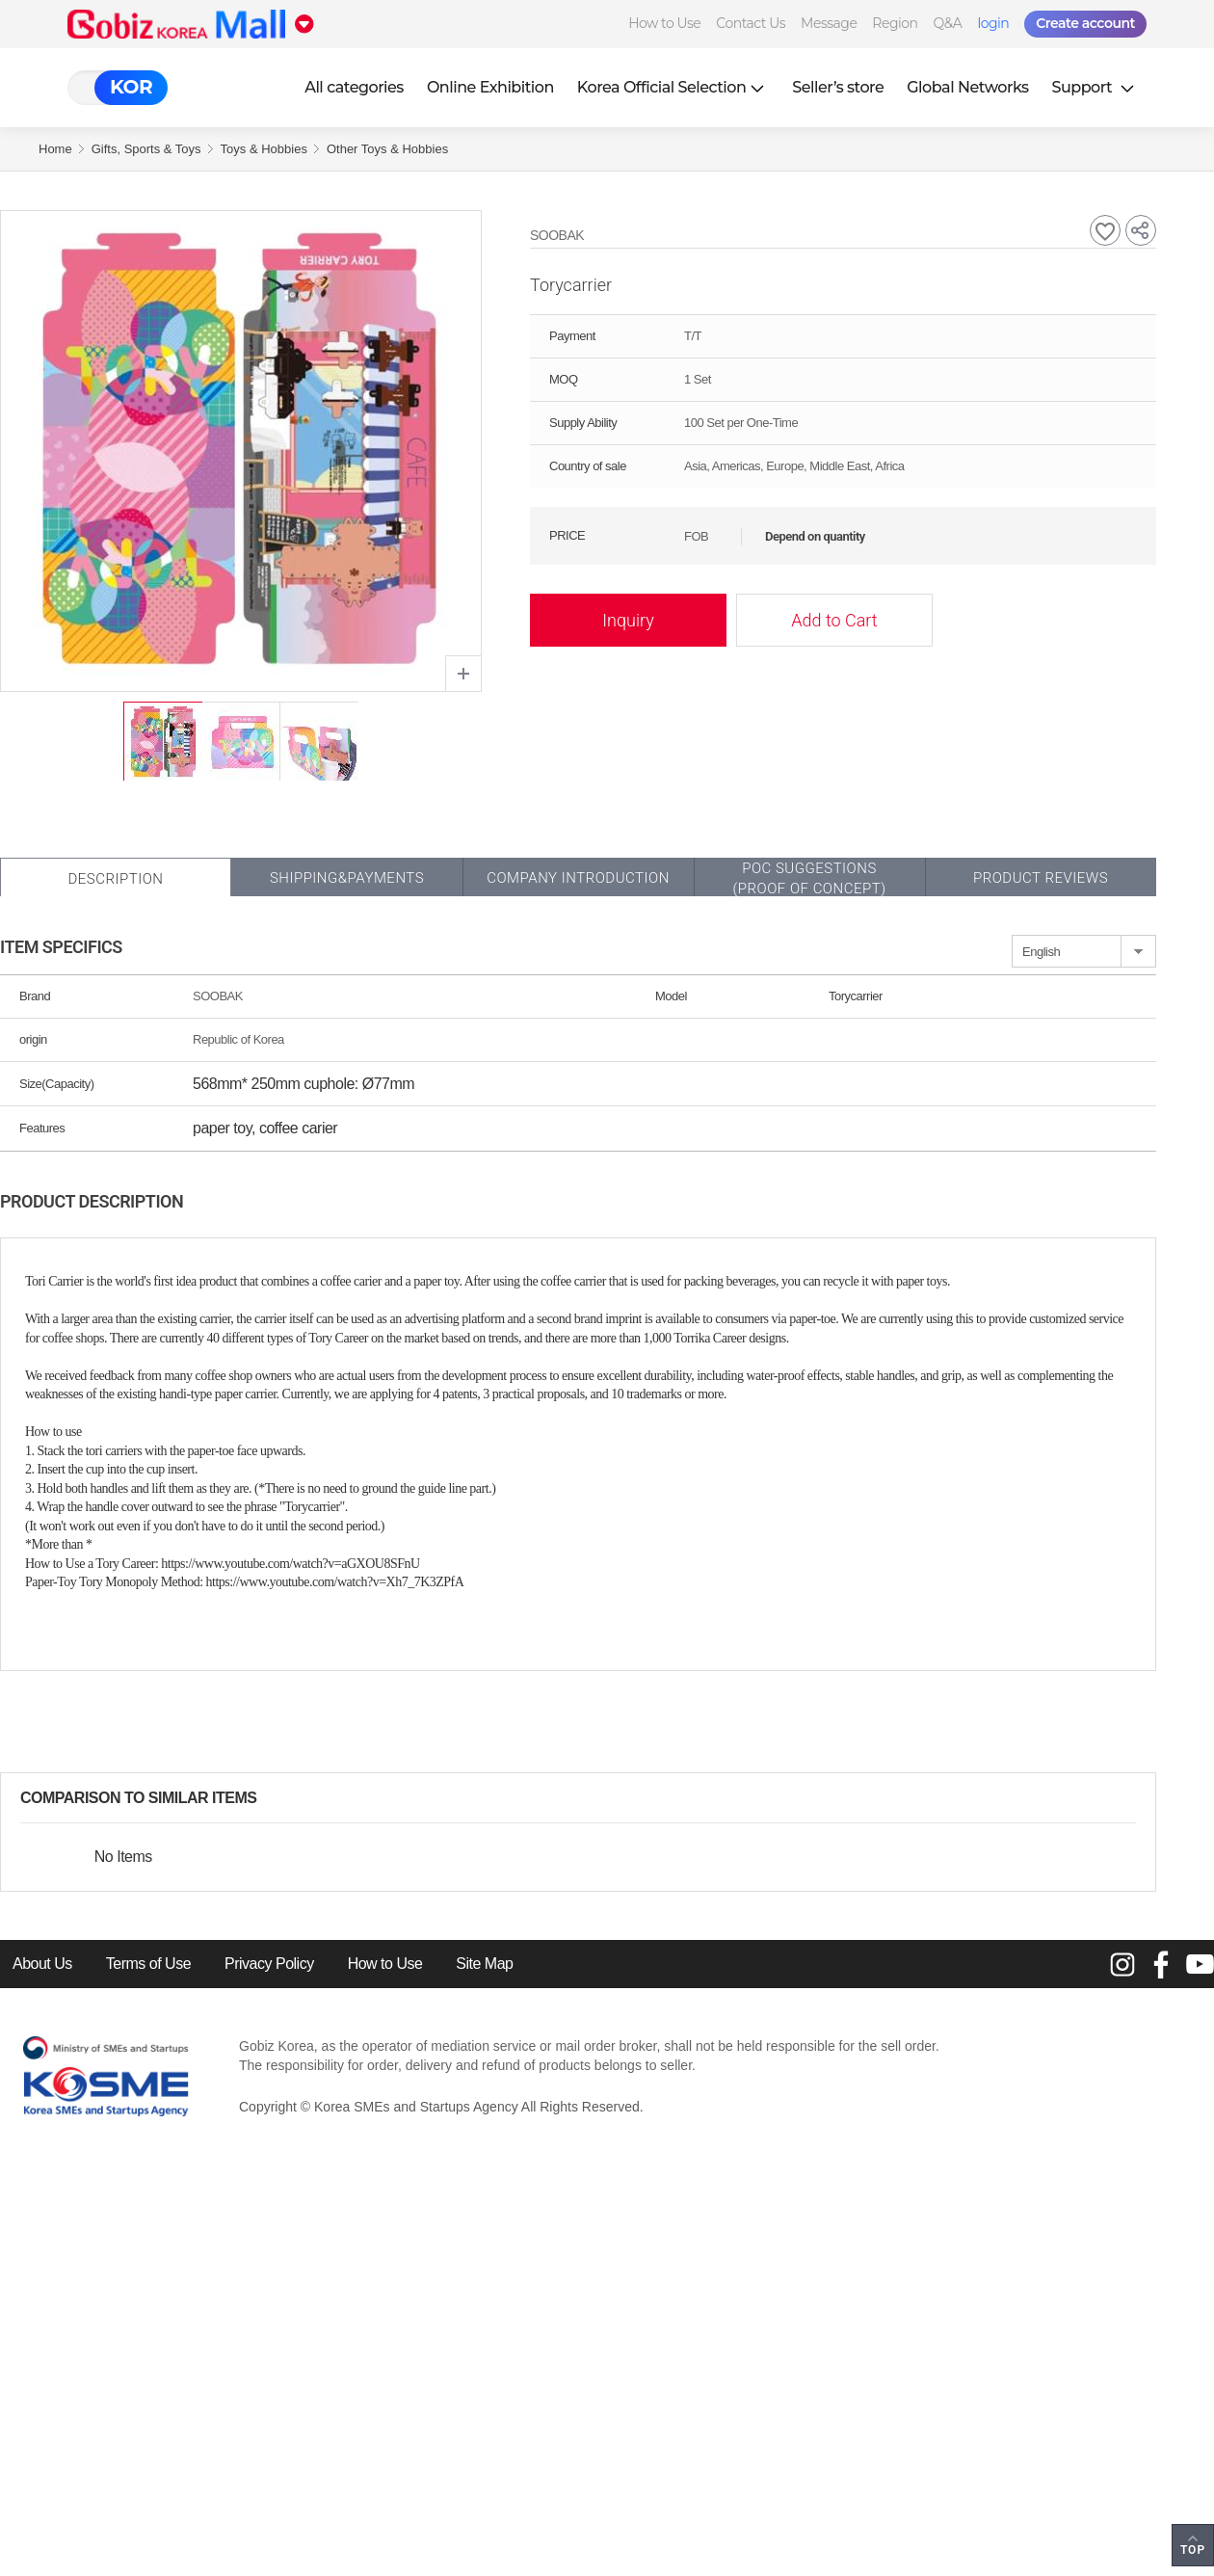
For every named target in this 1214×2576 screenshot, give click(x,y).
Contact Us (750, 23)
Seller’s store (838, 87)
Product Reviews (1040, 878)
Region (894, 23)
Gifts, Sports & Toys (146, 149)
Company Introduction (578, 878)
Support (1095, 87)
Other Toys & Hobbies (387, 149)
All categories (354, 87)
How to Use (664, 23)
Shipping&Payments (347, 878)
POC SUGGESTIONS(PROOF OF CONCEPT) (808, 878)
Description (115, 879)
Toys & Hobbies (264, 149)
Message (829, 23)
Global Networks (967, 87)
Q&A (948, 23)
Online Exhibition (490, 87)
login (993, 23)
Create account (1085, 23)
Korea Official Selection (673, 87)
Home (55, 149)
